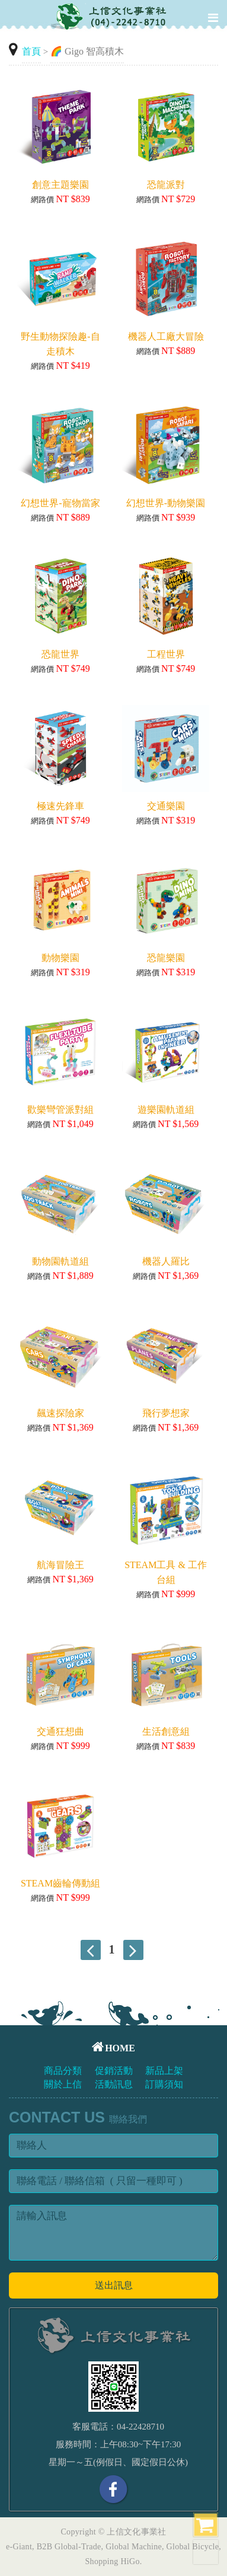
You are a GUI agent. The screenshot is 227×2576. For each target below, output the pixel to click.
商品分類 (63, 2071)
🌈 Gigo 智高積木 (87, 51)
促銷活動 (114, 2071)
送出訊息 (114, 2285)
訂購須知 (164, 2084)
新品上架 (164, 2071)
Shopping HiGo (112, 2561)
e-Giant (19, 2546)
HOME (113, 2048)
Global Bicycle (193, 2546)
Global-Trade (78, 2546)
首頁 (31, 51)
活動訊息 (114, 2084)
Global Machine (133, 2546)
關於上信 (63, 2084)
